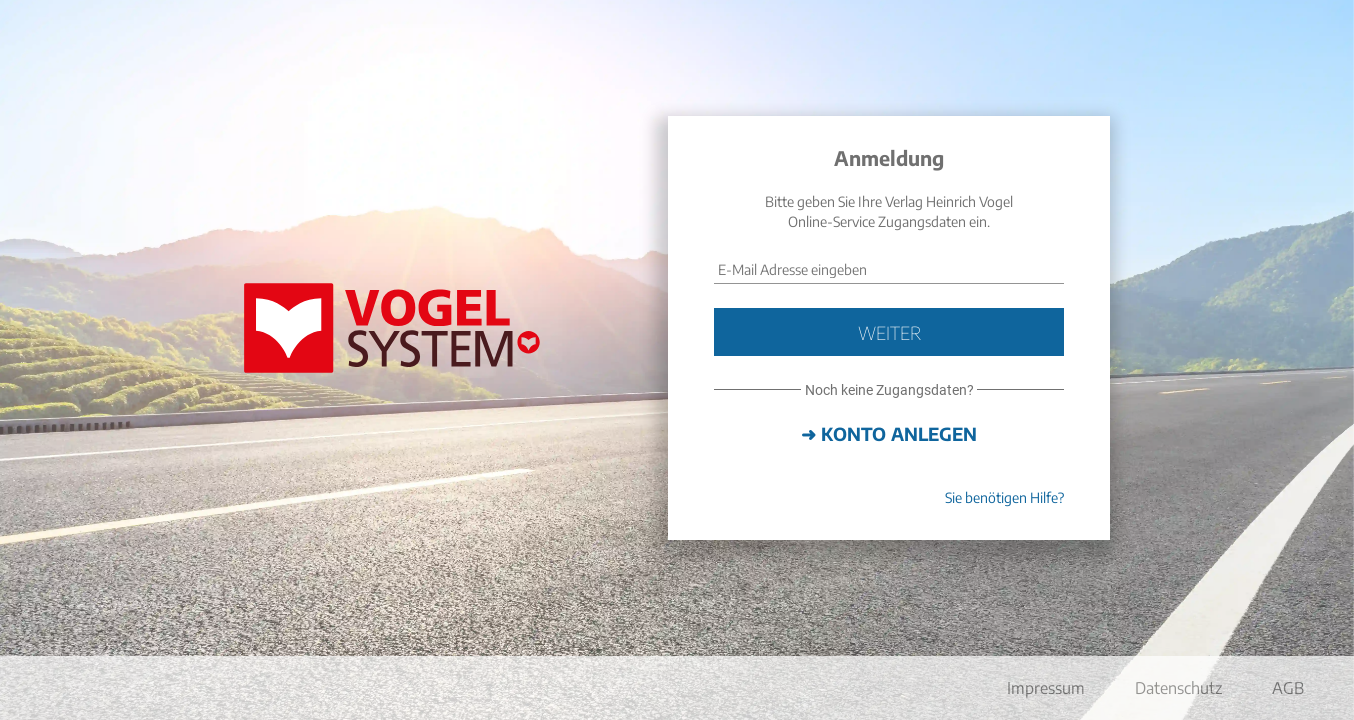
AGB (1288, 688)
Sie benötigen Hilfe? (1004, 497)
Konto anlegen (899, 434)
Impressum (1046, 688)
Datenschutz (1178, 688)
